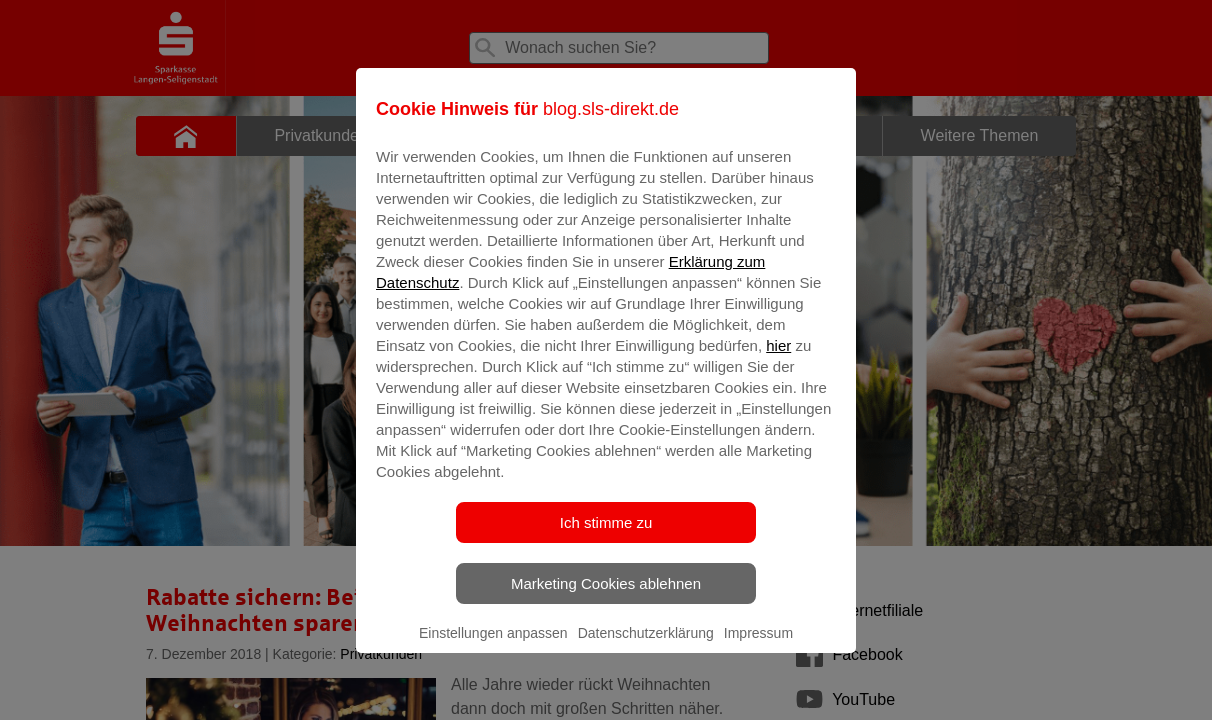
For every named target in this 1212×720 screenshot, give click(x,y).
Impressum (758, 647)
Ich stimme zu (606, 536)
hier (778, 359)
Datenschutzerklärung (646, 647)
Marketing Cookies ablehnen (606, 597)
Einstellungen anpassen (493, 647)
